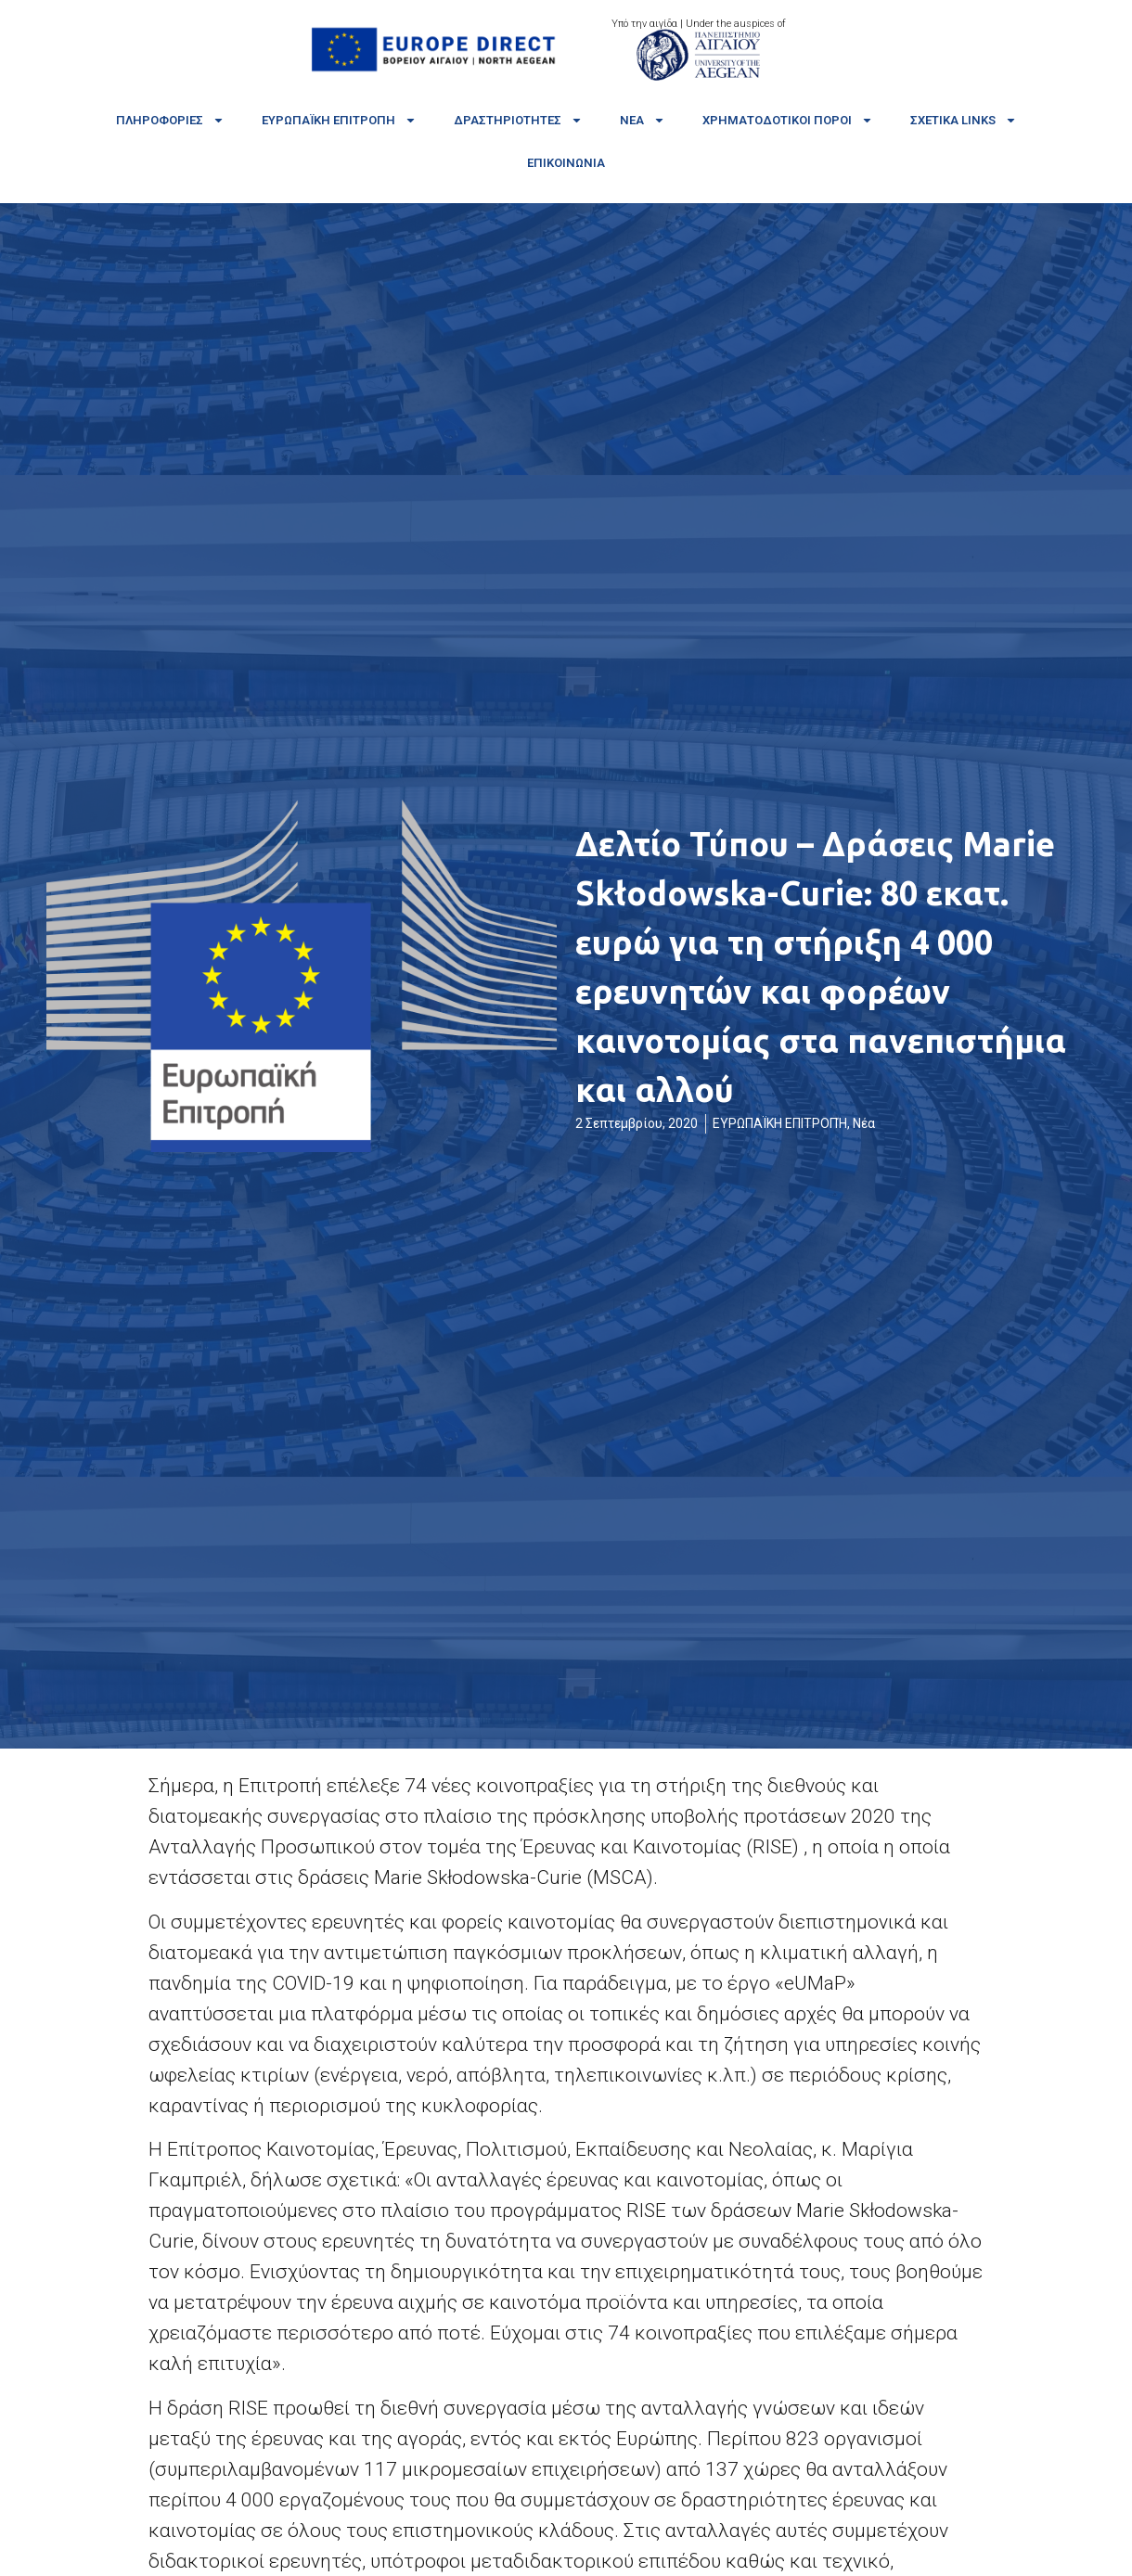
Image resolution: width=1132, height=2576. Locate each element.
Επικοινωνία (566, 163)
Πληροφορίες (170, 120)
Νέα (642, 120)
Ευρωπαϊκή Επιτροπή (339, 120)
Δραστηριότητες (518, 120)
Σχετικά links (963, 120)
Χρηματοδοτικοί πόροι (787, 120)
